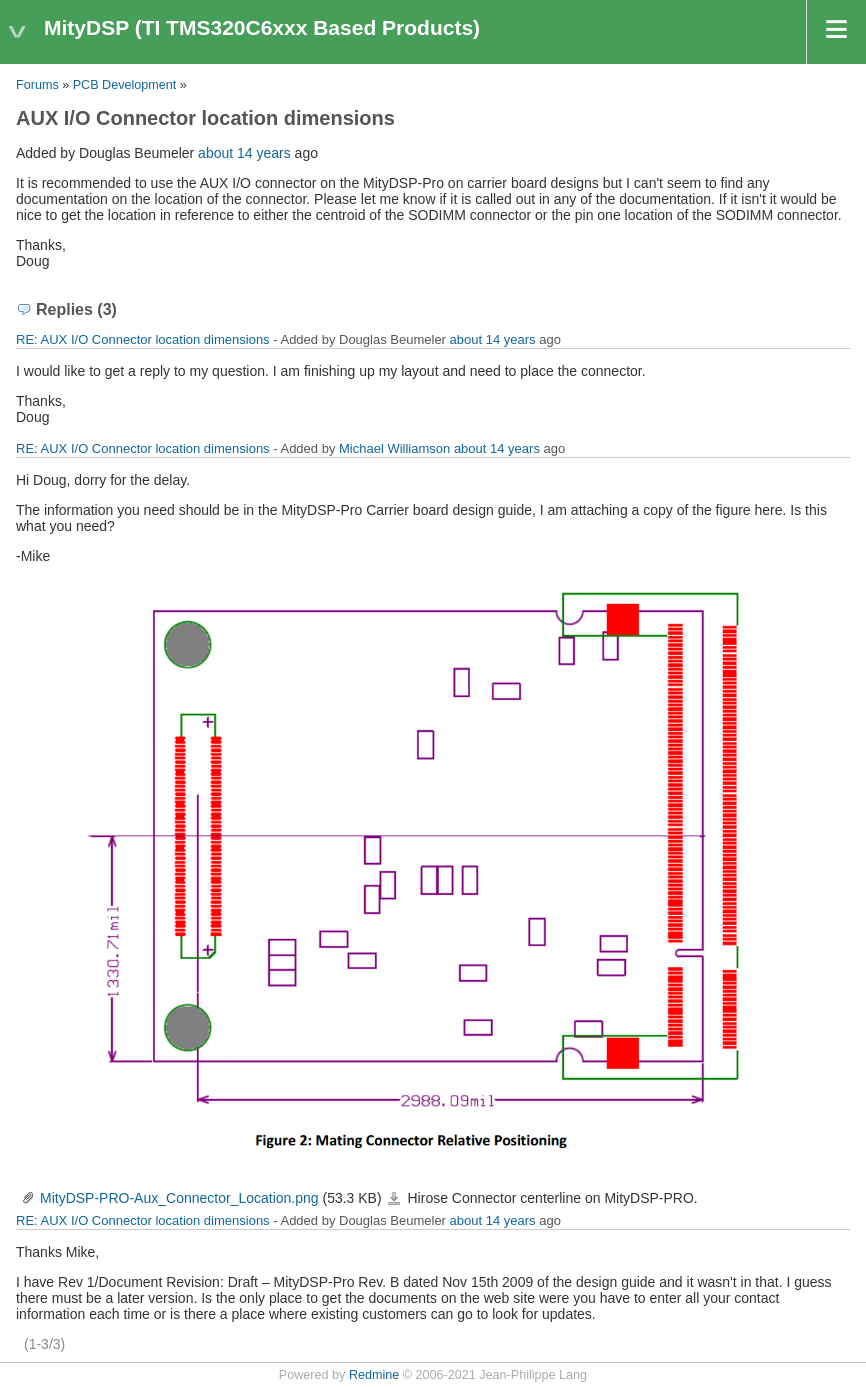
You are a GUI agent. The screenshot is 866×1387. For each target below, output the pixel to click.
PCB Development (125, 85)
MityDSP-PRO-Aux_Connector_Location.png (179, 1198)
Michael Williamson (394, 448)
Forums (37, 85)
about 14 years (244, 153)
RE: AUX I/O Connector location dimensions (143, 339)
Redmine (374, 1375)
